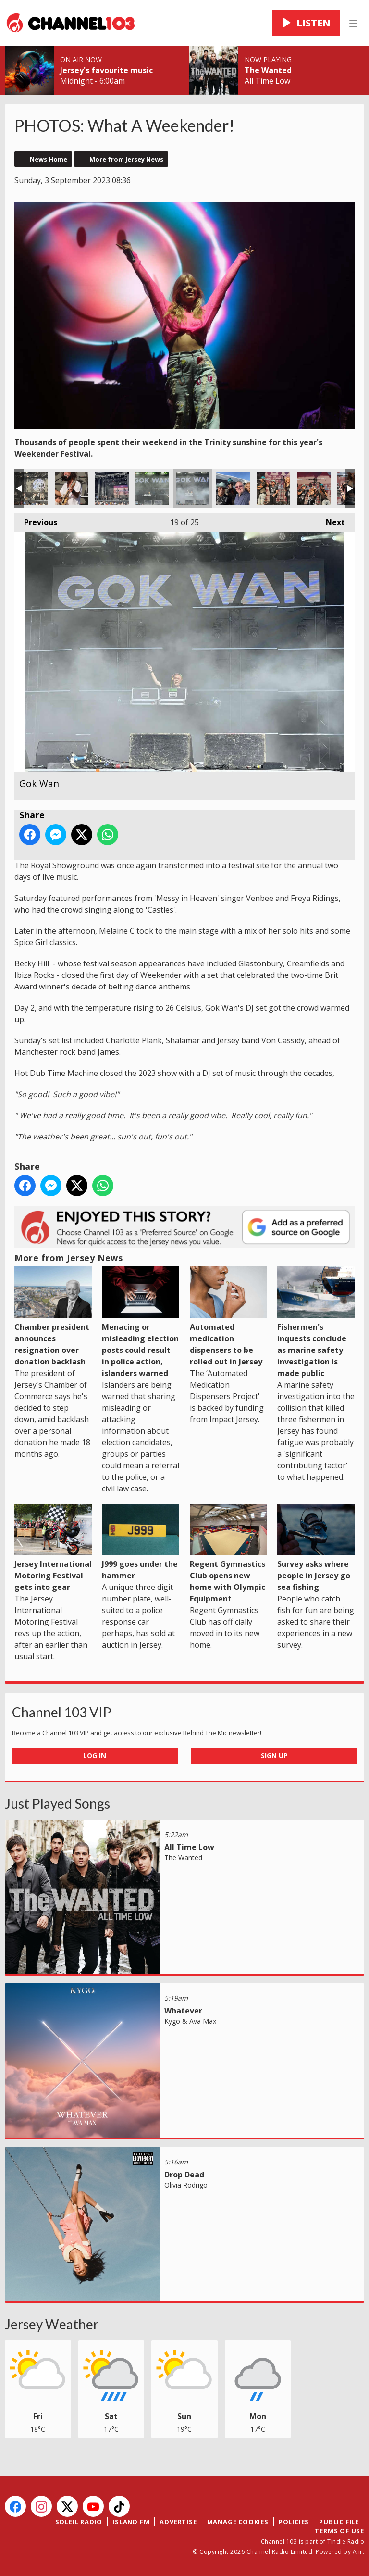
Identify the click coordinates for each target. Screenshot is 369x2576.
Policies (294, 2521)
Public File (339, 2521)
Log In (94, 1755)
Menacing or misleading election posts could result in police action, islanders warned (140, 1322)
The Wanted (268, 70)
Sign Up (274, 1755)
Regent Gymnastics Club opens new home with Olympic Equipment (228, 1554)
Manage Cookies (238, 2521)
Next (330, 520)
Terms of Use (339, 2530)
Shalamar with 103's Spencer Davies (233, 488)
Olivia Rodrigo (186, 2184)
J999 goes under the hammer (140, 1542)
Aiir (358, 2552)
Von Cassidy (31, 488)
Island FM (130, 2521)
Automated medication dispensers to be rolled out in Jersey (228, 1316)
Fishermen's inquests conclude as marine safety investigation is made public (316, 1322)
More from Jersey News (126, 159)
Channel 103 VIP (61, 1712)
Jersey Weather (51, 2324)
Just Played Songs (57, 1803)
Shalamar (112, 488)
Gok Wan (152, 488)
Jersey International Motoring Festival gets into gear (53, 1548)
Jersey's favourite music (106, 70)
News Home (48, 159)
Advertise (178, 2521)
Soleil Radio (79, 2521)
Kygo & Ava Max (190, 2021)
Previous (35, 520)
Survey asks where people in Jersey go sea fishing (316, 1548)
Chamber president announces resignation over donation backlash (53, 1316)
